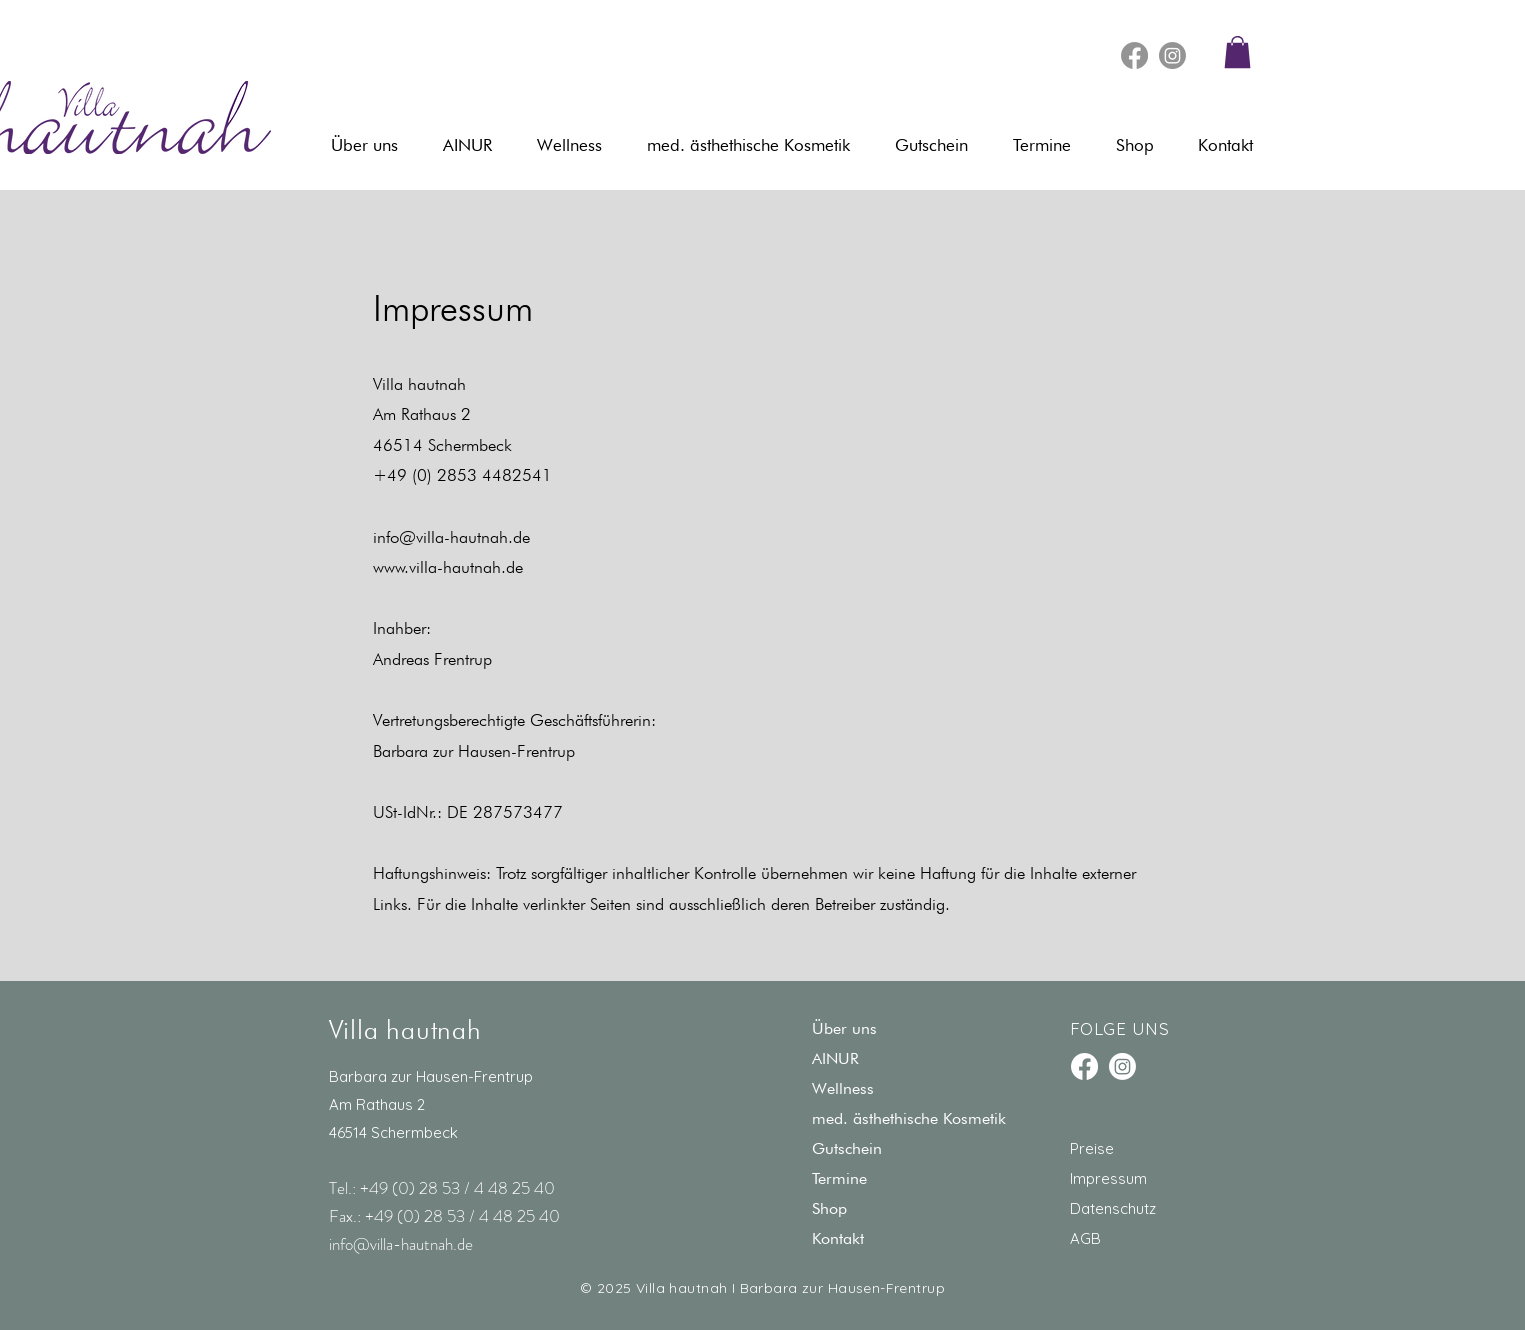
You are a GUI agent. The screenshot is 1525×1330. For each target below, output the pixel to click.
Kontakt (838, 1238)
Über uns (844, 1028)
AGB (1085, 1238)
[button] (1237, 52)
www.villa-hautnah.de (448, 567)
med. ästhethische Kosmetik (909, 1118)
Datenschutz (1113, 1208)
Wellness (843, 1088)
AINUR (835, 1058)
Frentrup (463, 659)
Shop (829, 1208)
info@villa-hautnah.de (451, 537)
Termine (839, 1178)
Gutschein (847, 1148)
